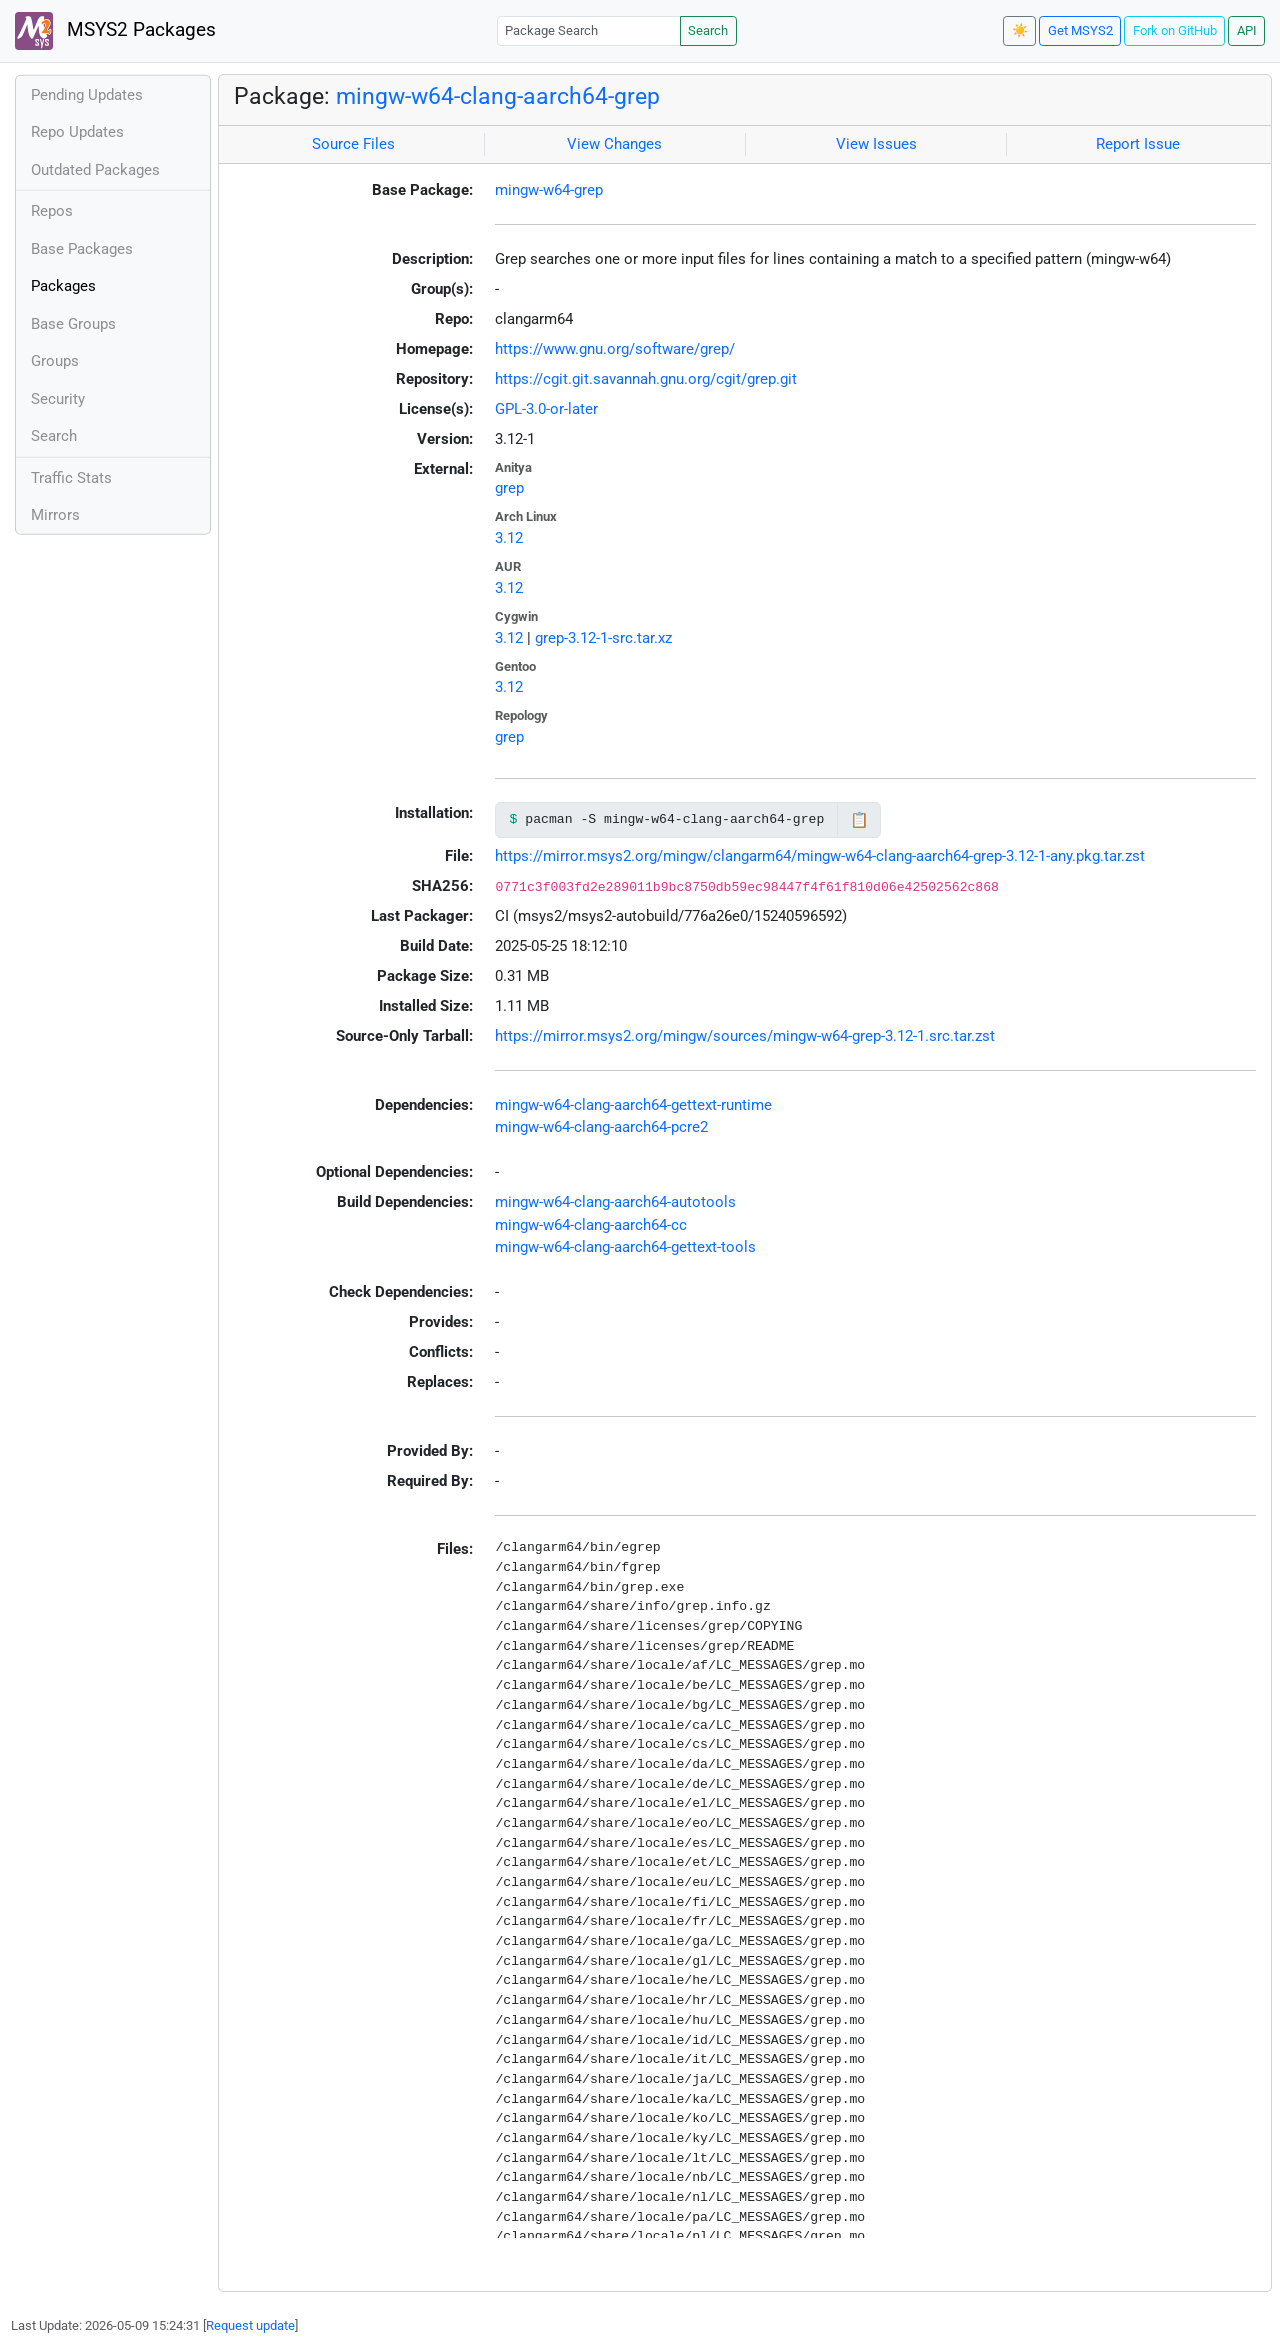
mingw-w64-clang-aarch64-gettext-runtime (633, 1105)
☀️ (1020, 30)
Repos (52, 211)
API (1247, 30)
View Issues (876, 144)
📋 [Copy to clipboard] (859, 820)
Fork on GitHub (1175, 30)
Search (708, 30)
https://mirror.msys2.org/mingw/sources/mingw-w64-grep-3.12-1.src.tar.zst (745, 1036)
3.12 (509, 538)
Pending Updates (87, 95)
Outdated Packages (95, 170)
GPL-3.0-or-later (546, 409)
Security (58, 399)
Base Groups (73, 324)
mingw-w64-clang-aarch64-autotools (615, 1202)
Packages (63, 286)
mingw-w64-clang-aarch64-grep (498, 96)
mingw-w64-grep (549, 190)
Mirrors (55, 515)
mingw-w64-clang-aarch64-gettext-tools (625, 1247)
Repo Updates (77, 132)
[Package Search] (589, 30)
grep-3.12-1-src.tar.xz (603, 638)
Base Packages (82, 249)
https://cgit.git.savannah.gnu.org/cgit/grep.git (646, 379)
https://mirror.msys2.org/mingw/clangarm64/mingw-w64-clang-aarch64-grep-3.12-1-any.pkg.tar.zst (820, 856)
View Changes (614, 144)
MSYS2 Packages (115, 31)
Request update (250, 2325)
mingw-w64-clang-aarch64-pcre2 (601, 1127)
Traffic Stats (71, 478)
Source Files (353, 144)
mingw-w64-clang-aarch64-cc (591, 1225)
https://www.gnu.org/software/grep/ (615, 349)
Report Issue (1138, 144)
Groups (55, 361)
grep (509, 488)
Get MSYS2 (1080, 30)
